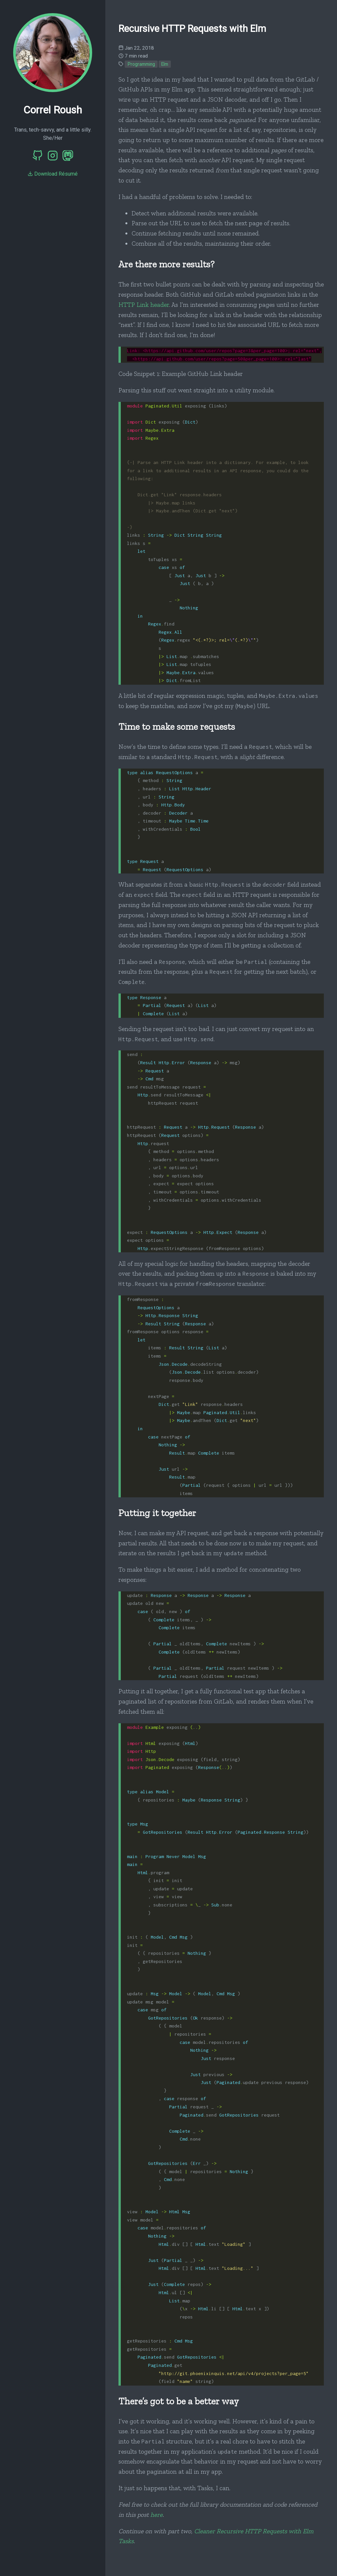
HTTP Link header (143, 304)
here (156, 2514)
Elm (164, 64)
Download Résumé (53, 174)
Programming (141, 64)
